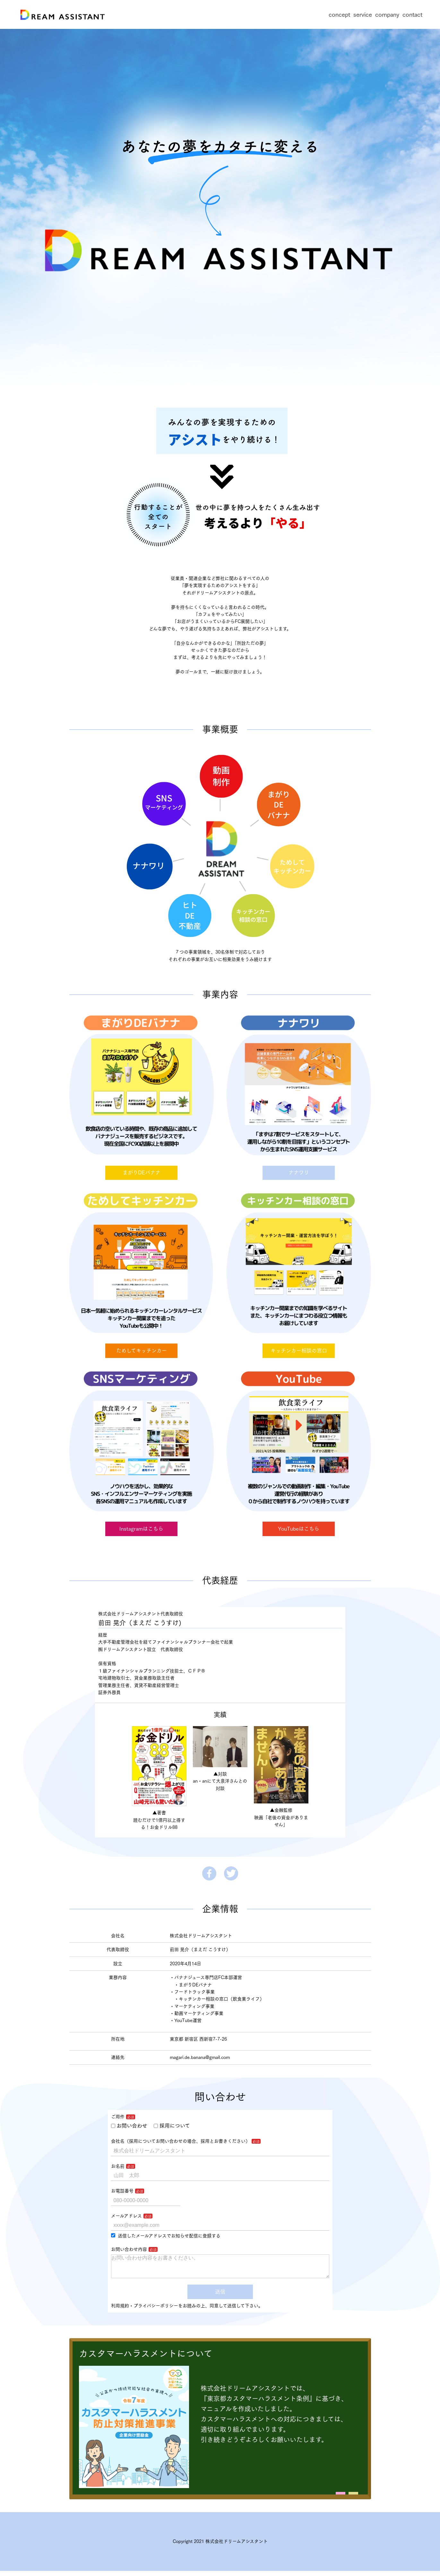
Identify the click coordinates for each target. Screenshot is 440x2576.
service (362, 14)
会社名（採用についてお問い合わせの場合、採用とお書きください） (180, 2141)
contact (412, 14)
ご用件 (118, 2116)
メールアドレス (126, 2216)
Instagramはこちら (141, 1528)
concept (339, 14)
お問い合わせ (129, 2125)
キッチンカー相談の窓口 (299, 1350)
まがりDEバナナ (141, 1172)
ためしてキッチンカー (141, 1350)
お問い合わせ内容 (129, 2249)
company (387, 14)
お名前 (118, 2166)
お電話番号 (122, 2191)
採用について (172, 2125)
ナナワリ (299, 1172)
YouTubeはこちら (298, 1528)
